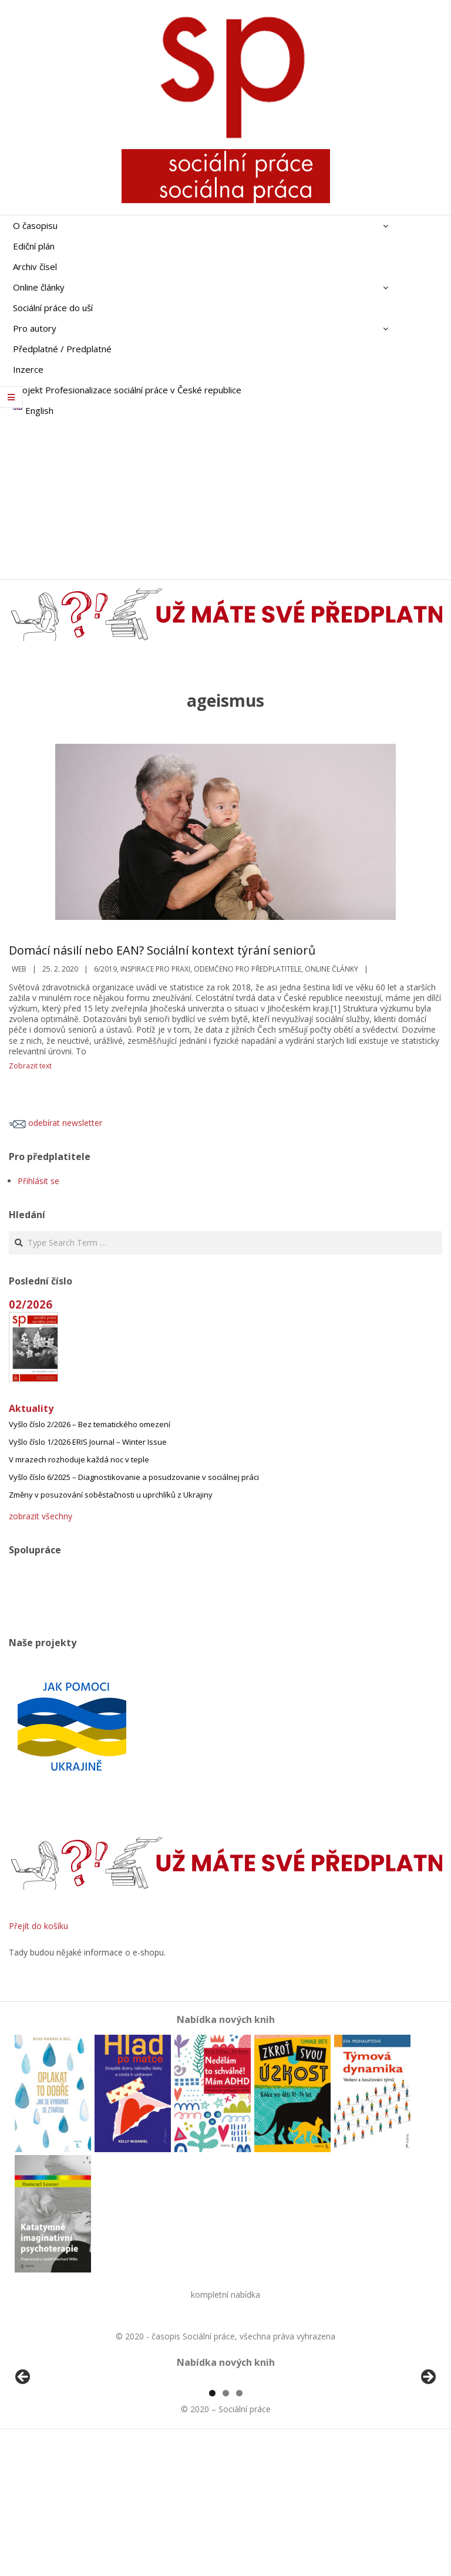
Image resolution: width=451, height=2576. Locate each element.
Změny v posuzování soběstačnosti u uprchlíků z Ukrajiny (111, 1494)
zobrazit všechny (40, 1516)
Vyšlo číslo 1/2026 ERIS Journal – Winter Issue (88, 1442)
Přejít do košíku (38, 1925)
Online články (331, 969)
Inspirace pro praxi (155, 969)
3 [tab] (239, 2528)
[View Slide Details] (56, 2448)
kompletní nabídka (225, 2294)
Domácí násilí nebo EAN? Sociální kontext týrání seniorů (162, 950)
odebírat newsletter (55, 1122)
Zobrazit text (30, 1066)
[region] (225, 2448)
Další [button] (427, 2445)
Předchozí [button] (23, 2445)
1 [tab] (212, 2528)
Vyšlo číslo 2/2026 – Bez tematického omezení (89, 1424)
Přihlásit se (38, 1180)
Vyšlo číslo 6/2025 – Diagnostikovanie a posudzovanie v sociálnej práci (134, 1477)
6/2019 (105, 969)
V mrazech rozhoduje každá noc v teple (79, 1459)
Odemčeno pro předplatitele (247, 969)
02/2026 (30, 1304)
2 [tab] (226, 2528)
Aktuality (31, 1408)
